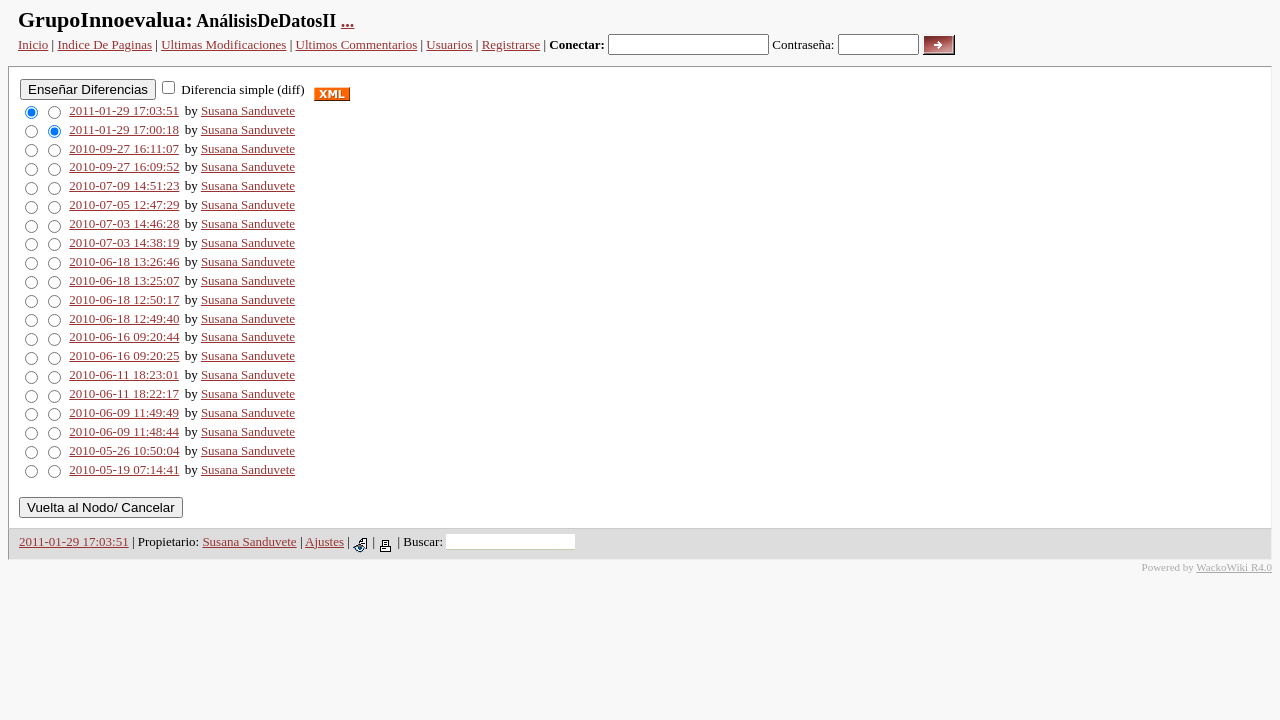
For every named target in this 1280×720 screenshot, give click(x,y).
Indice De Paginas (104, 44)
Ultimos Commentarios (357, 44)
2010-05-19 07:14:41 (124, 469)
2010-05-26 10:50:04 (124, 450)
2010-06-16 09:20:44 (124, 336)
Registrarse (511, 44)
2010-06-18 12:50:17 (124, 299)
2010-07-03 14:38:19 (124, 242)
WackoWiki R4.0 (1234, 567)
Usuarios (449, 44)
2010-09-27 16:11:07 (124, 148)
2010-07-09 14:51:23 (124, 185)
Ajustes (324, 541)
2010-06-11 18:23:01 (124, 374)
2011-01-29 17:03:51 (124, 110)
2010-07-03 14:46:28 (124, 223)
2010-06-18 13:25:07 (124, 280)
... (348, 21)
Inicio (33, 44)
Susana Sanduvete (248, 110)
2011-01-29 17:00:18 (124, 129)
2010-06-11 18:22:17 (124, 393)
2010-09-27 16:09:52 (124, 166)
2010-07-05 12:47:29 (124, 204)
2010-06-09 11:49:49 (124, 412)
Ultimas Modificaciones (223, 44)
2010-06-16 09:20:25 (124, 355)
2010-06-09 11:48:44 (124, 431)
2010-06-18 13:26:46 (124, 261)
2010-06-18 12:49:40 (124, 318)
